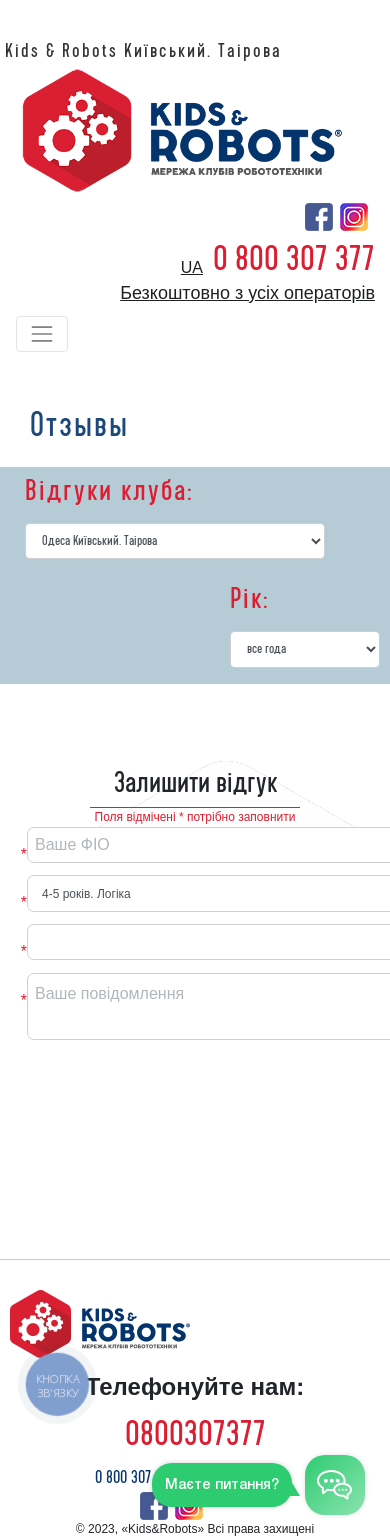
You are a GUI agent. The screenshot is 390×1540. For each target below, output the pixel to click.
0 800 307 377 (294, 259)
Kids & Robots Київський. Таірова (143, 51)
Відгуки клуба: (109, 491)
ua (192, 267)
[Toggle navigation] (42, 334)
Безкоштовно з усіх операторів (247, 293)
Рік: (249, 599)
